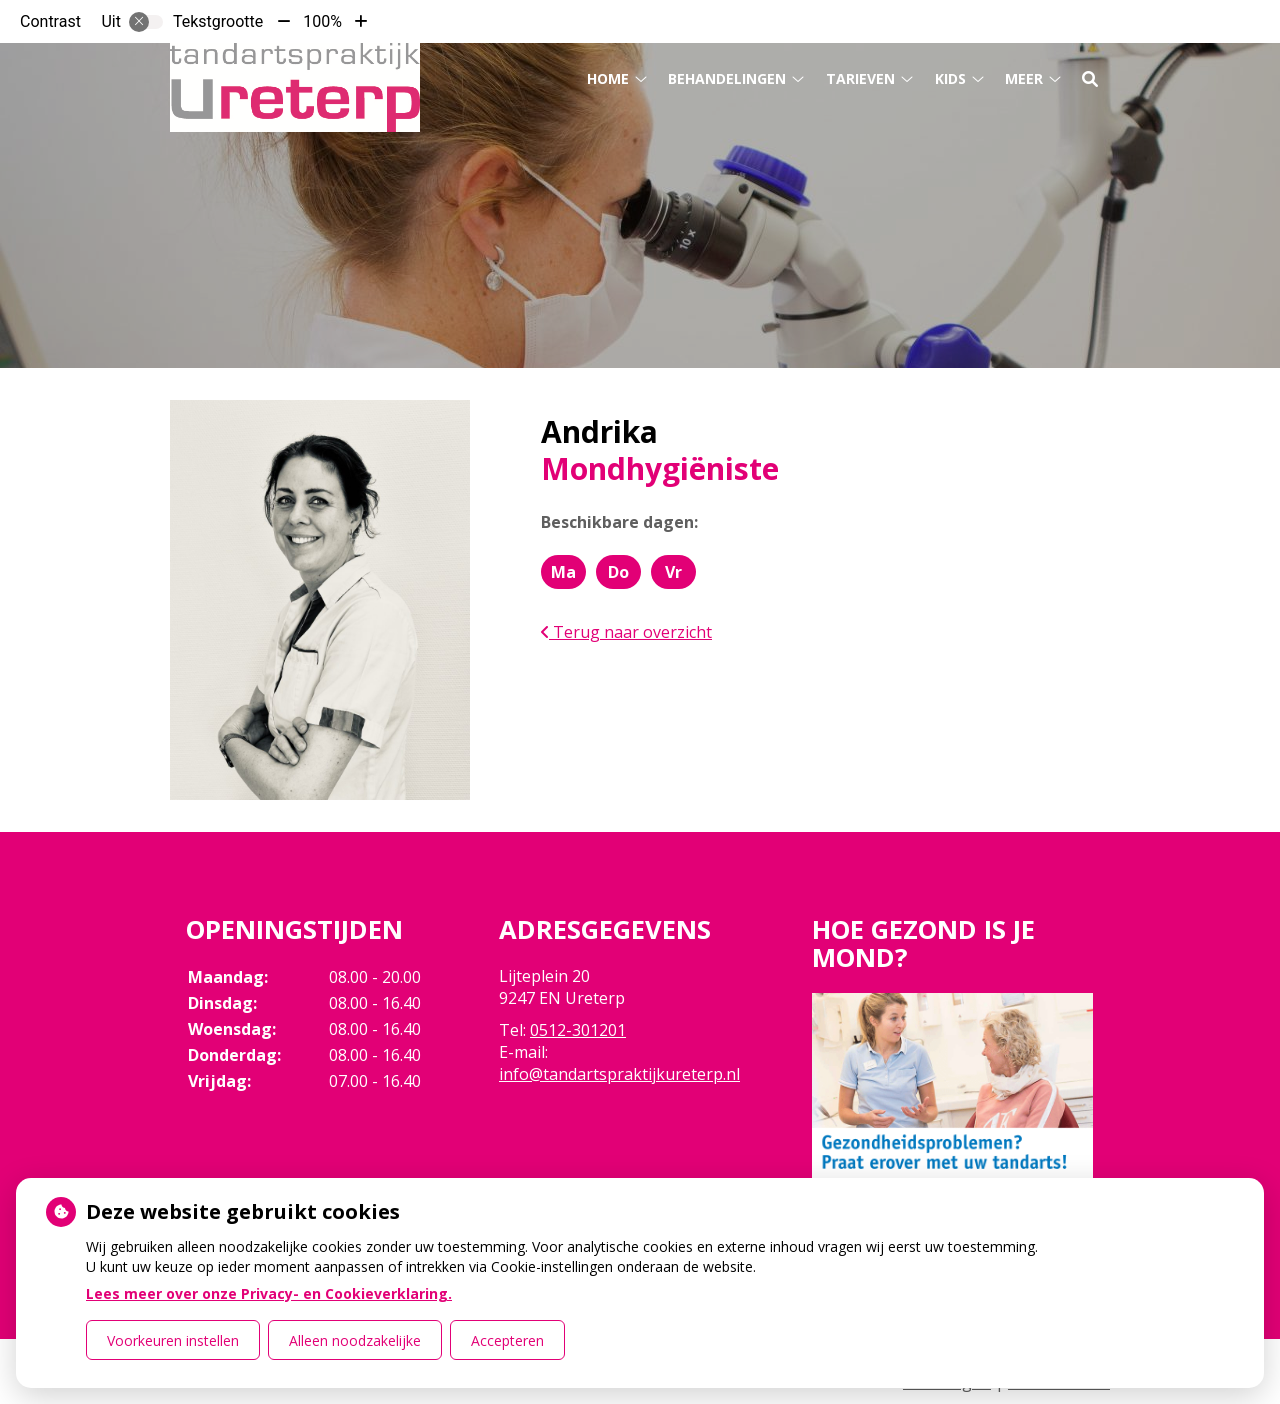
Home (608, 78)
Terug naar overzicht (626, 632)
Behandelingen (727, 78)
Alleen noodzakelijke (355, 1340)
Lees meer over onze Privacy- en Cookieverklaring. (269, 1293)
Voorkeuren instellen (173, 1340)
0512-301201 (578, 1030)
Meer (1024, 78)
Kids (950, 78)
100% (322, 21)
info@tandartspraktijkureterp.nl (619, 1074)
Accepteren (507, 1340)
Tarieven (860, 78)
